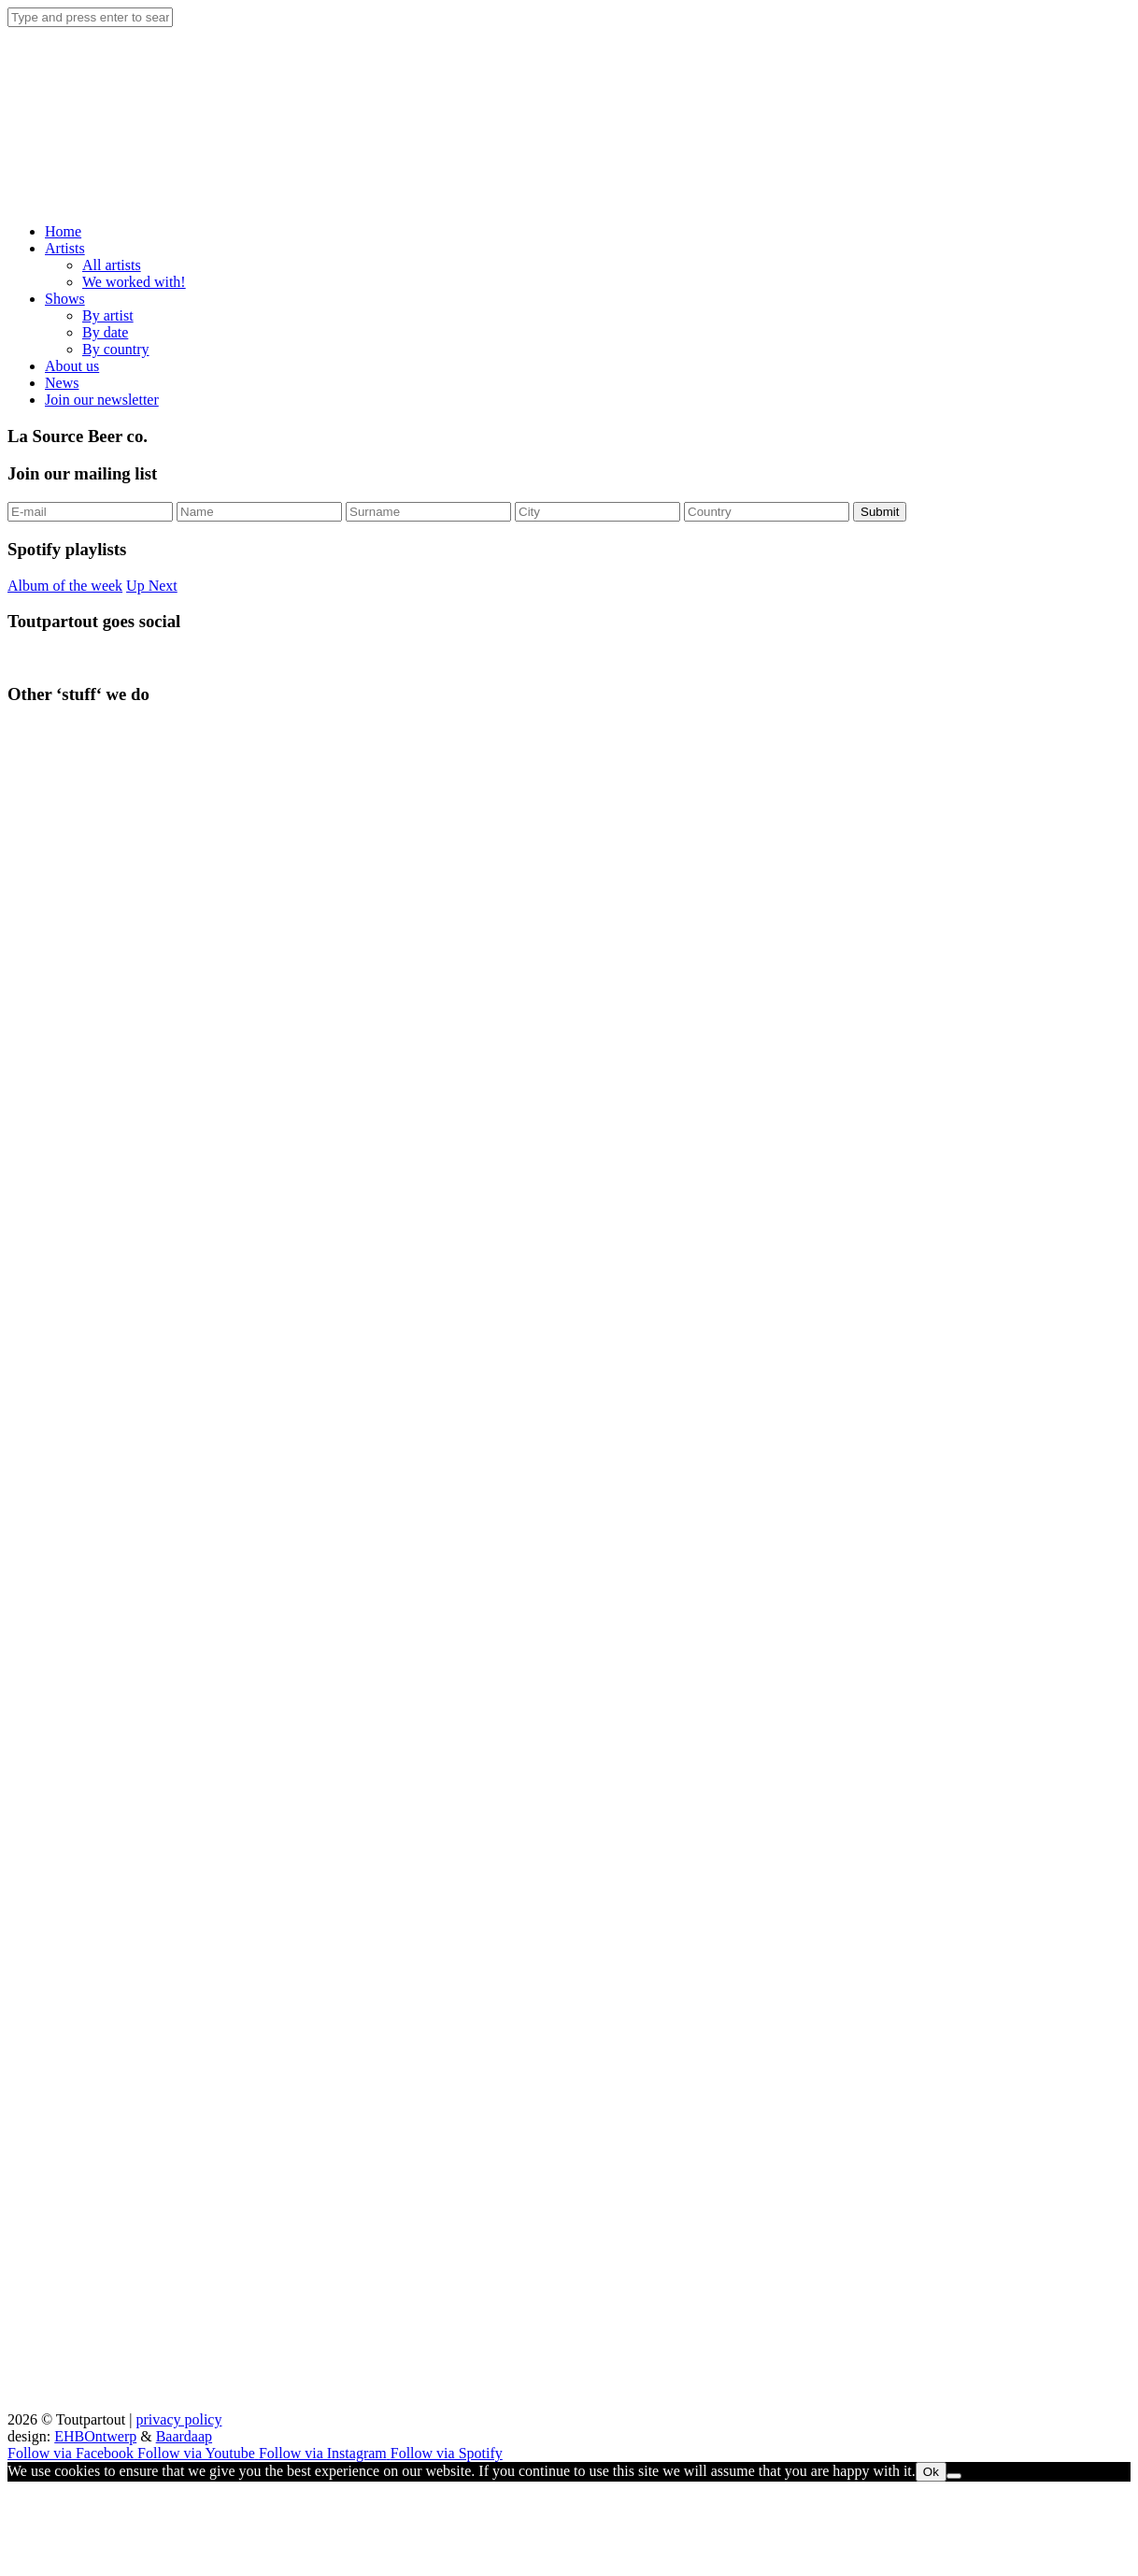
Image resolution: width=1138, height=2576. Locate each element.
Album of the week (64, 586)
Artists (65, 248)
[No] (953, 2476)
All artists (111, 265)
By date (105, 332)
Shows (65, 299)
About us (72, 366)
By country (115, 349)
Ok (931, 2472)
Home (63, 231)
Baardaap (184, 2436)
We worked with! (134, 282)
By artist (108, 315)
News (61, 383)
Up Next (152, 586)
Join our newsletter (102, 400)
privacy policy (179, 2419)
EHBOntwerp (95, 2436)
